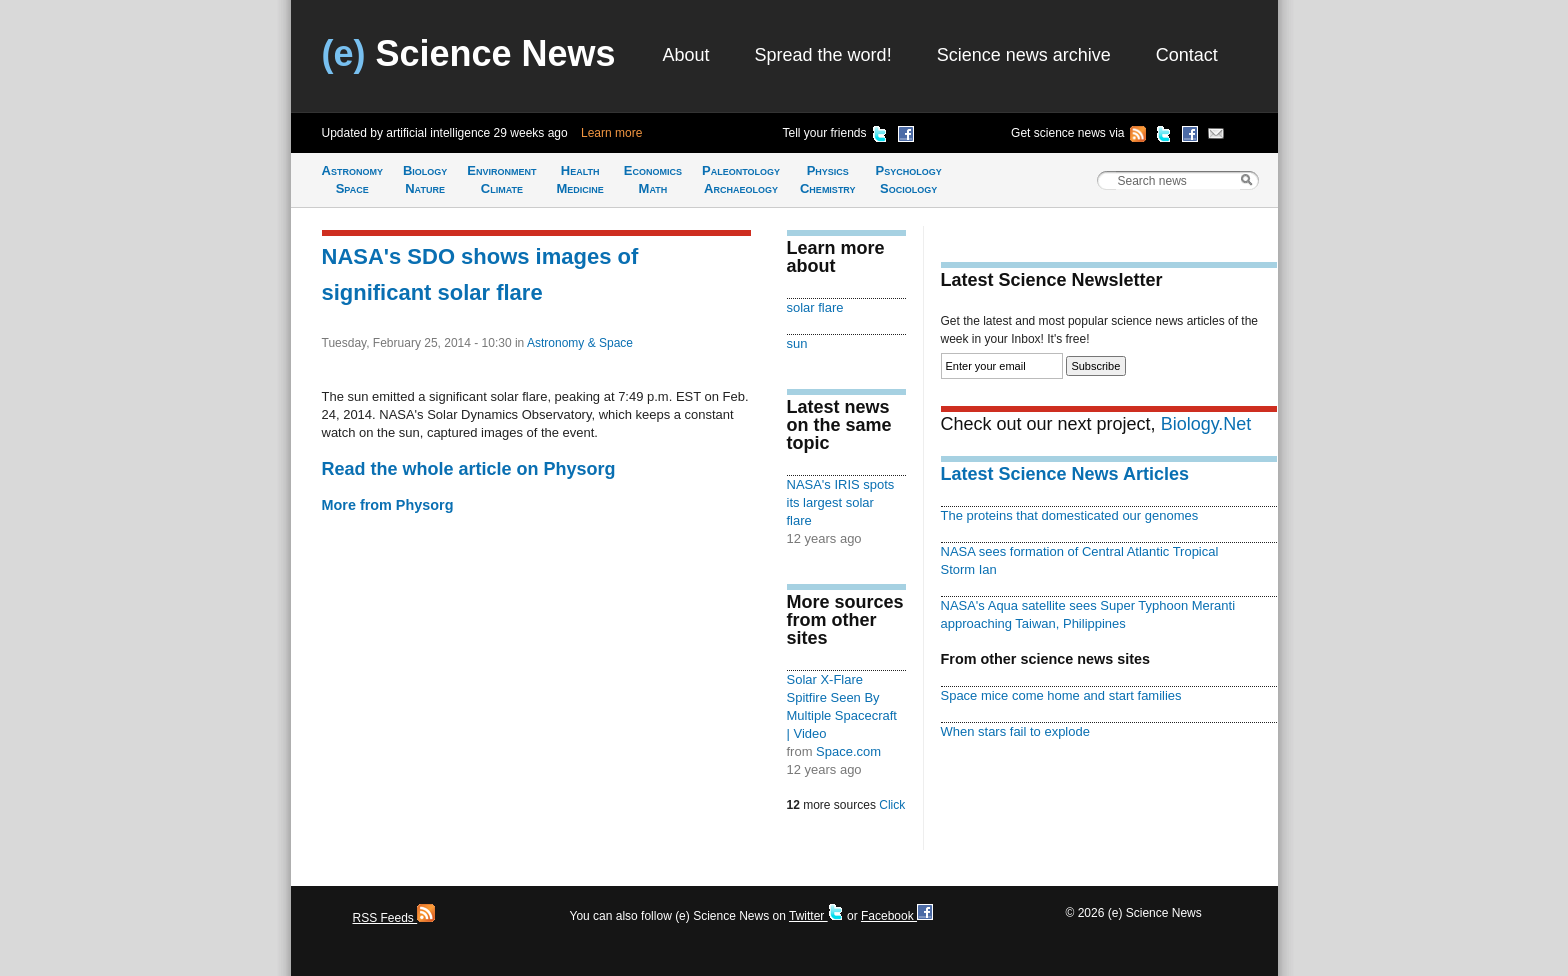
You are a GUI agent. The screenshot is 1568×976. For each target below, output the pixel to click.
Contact (1187, 55)
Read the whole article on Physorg (469, 469)
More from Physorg (388, 505)
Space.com (848, 751)
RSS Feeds (394, 918)
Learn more (611, 133)
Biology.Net (1206, 424)
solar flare (815, 307)
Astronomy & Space (580, 343)
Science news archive (1024, 55)
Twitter (816, 916)
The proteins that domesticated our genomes (1070, 515)
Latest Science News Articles (1065, 474)
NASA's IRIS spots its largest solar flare (841, 502)
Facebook (897, 916)
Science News (469, 53)
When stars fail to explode (1015, 731)
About (686, 55)
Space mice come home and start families (1061, 695)
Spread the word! (823, 55)
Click (892, 805)
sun (797, 343)
